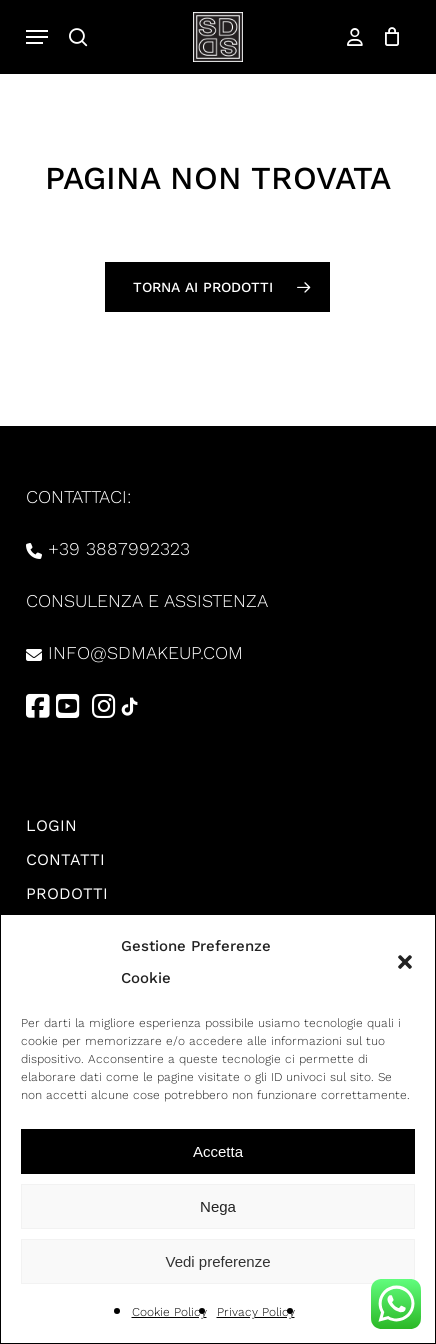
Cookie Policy (169, 1312)
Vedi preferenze (217, 1261)
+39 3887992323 (119, 548)
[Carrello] (387, 37)
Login (51, 825)
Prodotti (67, 893)
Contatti (65, 859)
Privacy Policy (256, 1312)
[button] (405, 962)
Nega (218, 1206)
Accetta (218, 1151)
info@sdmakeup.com (145, 652)
